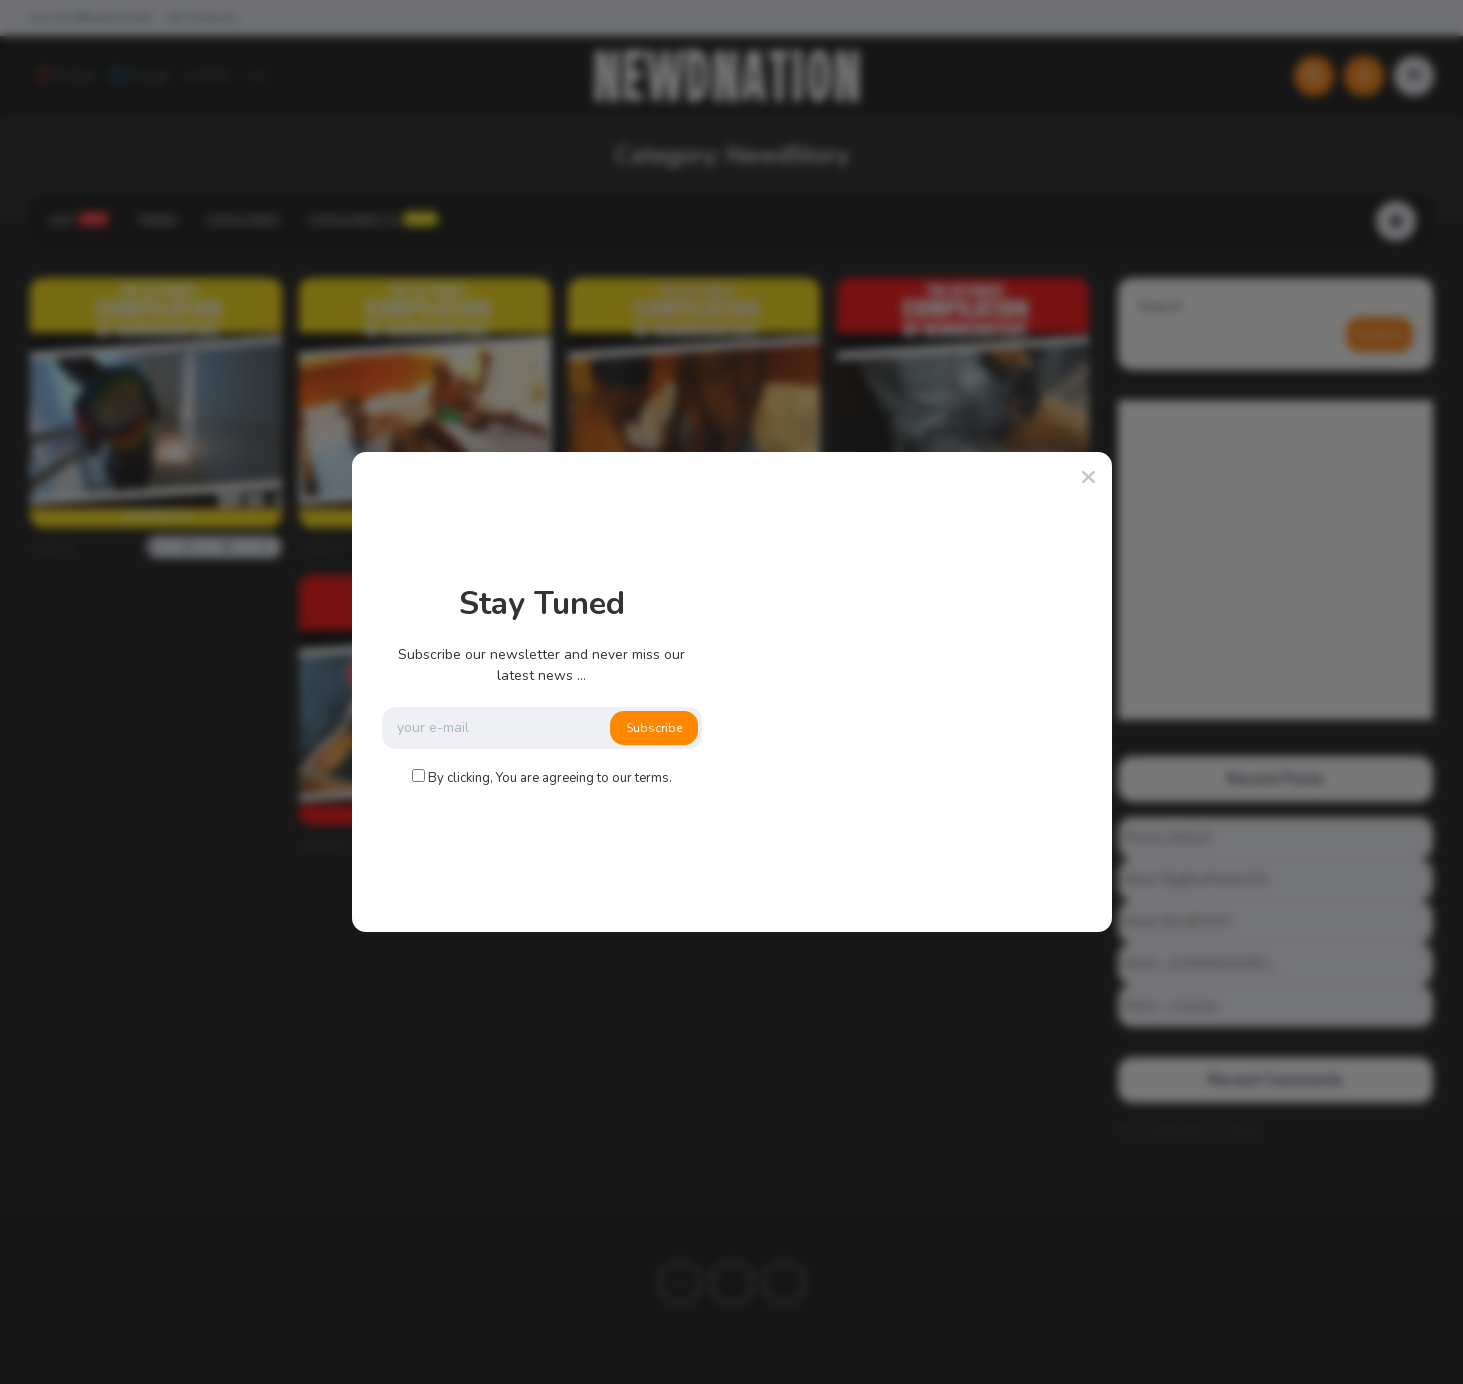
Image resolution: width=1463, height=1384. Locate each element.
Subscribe (654, 728)
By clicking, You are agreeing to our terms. (550, 778)
